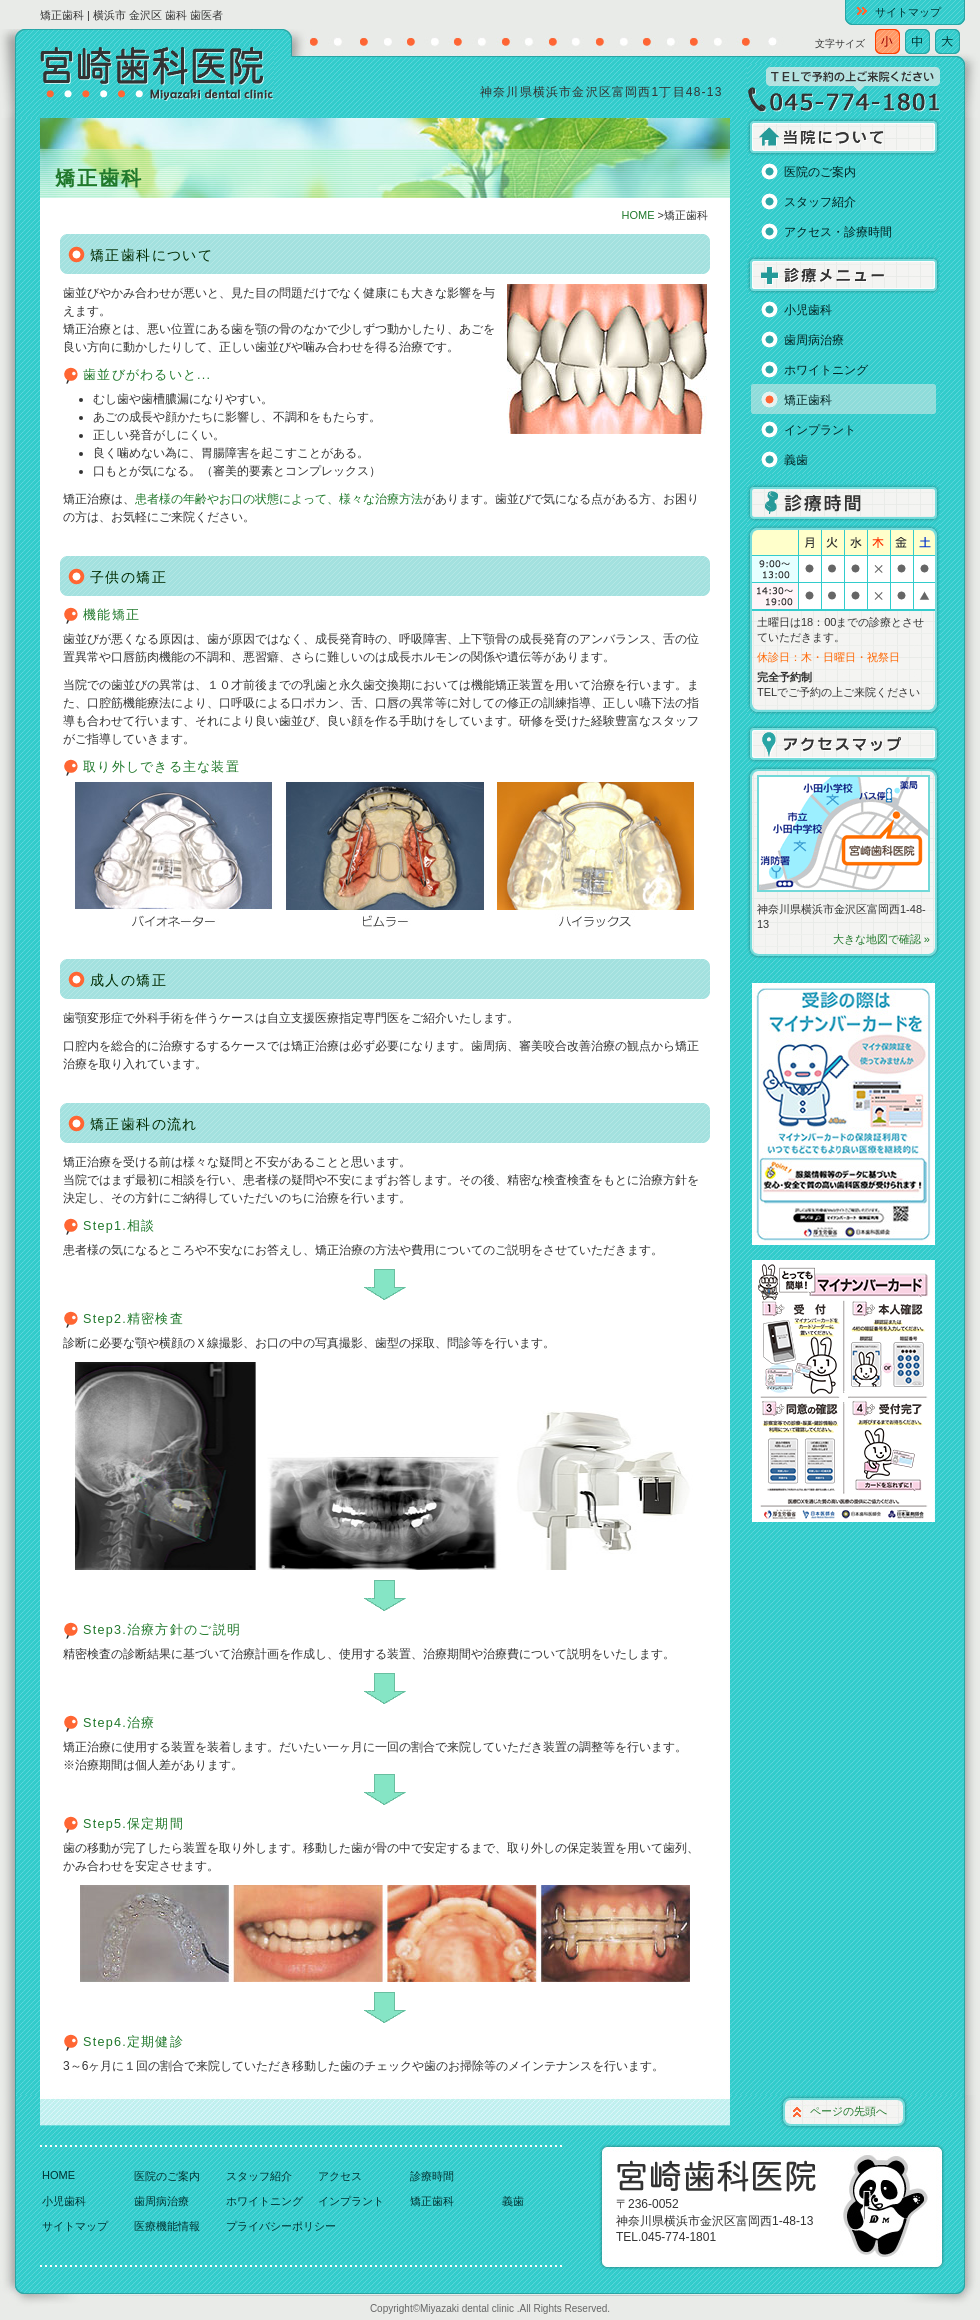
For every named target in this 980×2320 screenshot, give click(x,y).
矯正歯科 (808, 400)
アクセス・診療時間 (838, 232)
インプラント (820, 430)
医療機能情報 (167, 2226)
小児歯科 (808, 310)
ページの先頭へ (848, 2111)
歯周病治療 (814, 340)
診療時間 (432, 2176)
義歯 (796, 460)
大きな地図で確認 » (881, 939)
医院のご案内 (820, 172)
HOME (638, 215)
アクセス (340, 2176)
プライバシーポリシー (281, 2226)
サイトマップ (908, 12)
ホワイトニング (826, 370)
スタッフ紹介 (820, 202)
